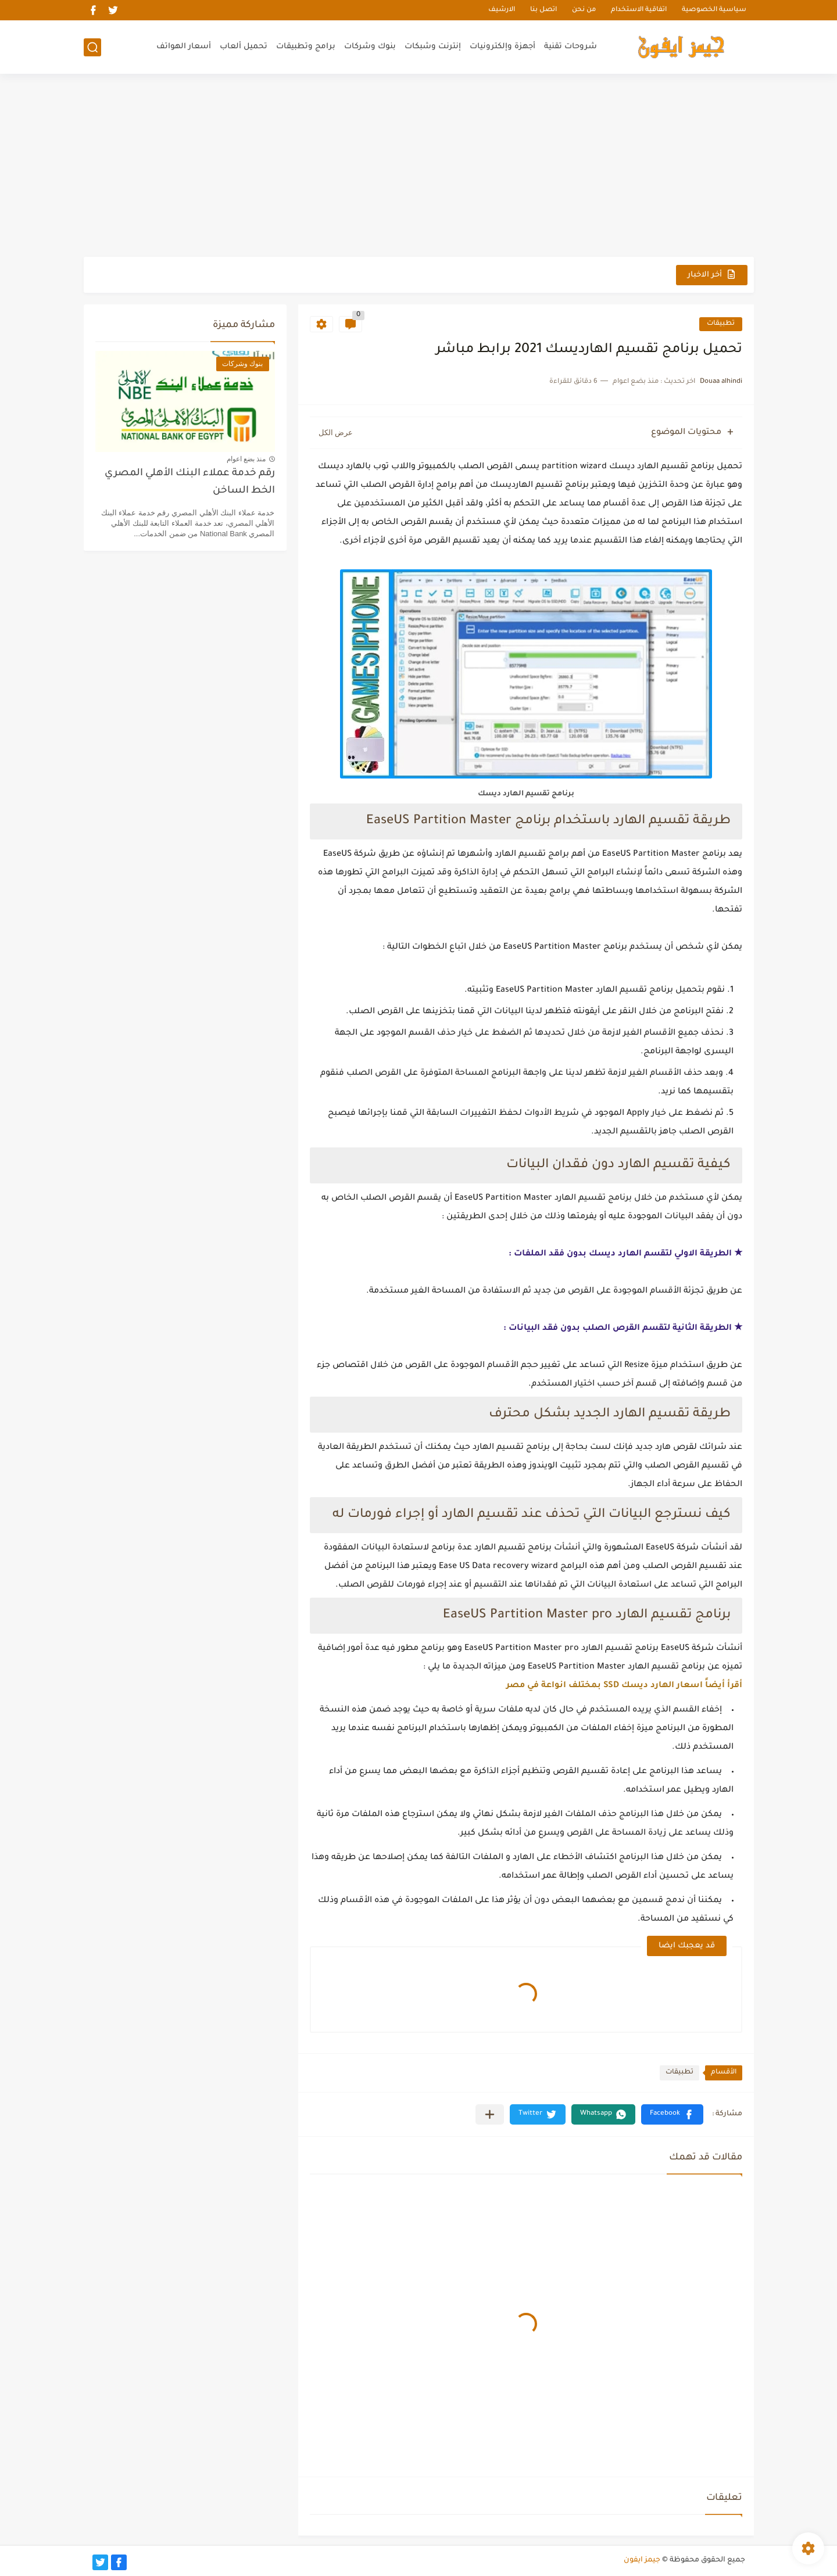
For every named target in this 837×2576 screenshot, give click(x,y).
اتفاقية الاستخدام (639, 10)
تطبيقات (721, 324)
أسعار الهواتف (183, 46)
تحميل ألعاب (243, 46)
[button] (672, 2114)
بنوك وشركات (370, 46)
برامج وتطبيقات (305, 46)
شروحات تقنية (570, 46)
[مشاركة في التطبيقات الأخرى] (489, 2114)
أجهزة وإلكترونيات (502, 46)
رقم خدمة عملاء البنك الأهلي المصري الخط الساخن (190, 482)
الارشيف (501, 10)
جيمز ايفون (642, 2560)
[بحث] (92, 47)
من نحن (584, 10)
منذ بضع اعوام (246, 459)
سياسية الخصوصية (714, 10)
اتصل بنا (543, 10)
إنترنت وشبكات (433, 46)
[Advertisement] (419, 166)
